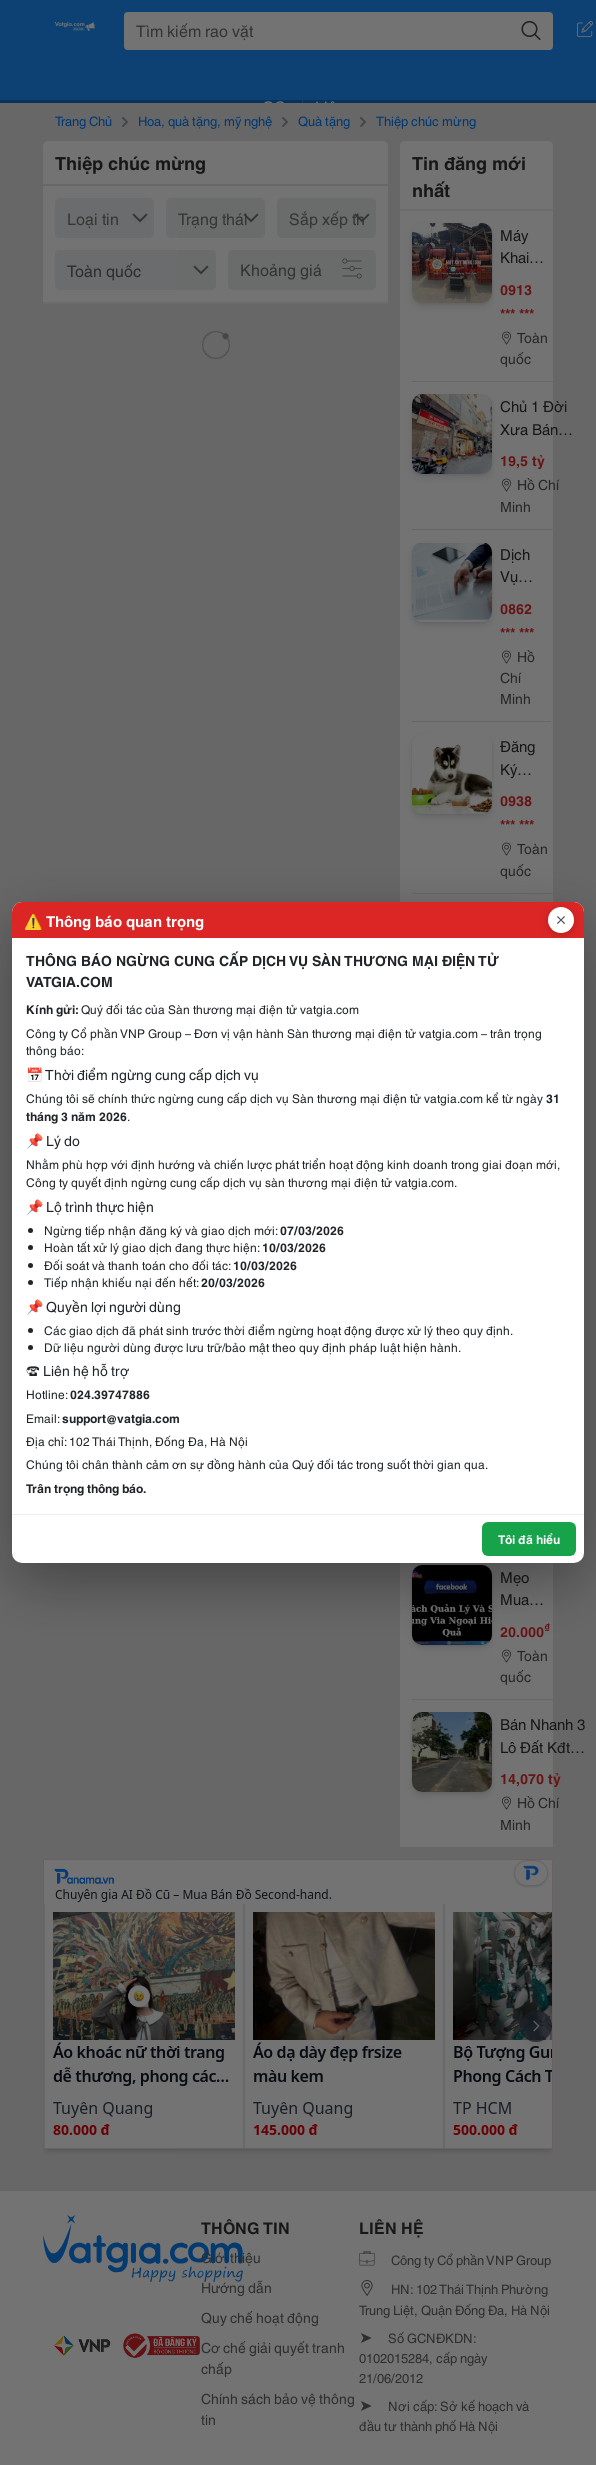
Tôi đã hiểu (529, 1538)
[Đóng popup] (561, 920)
